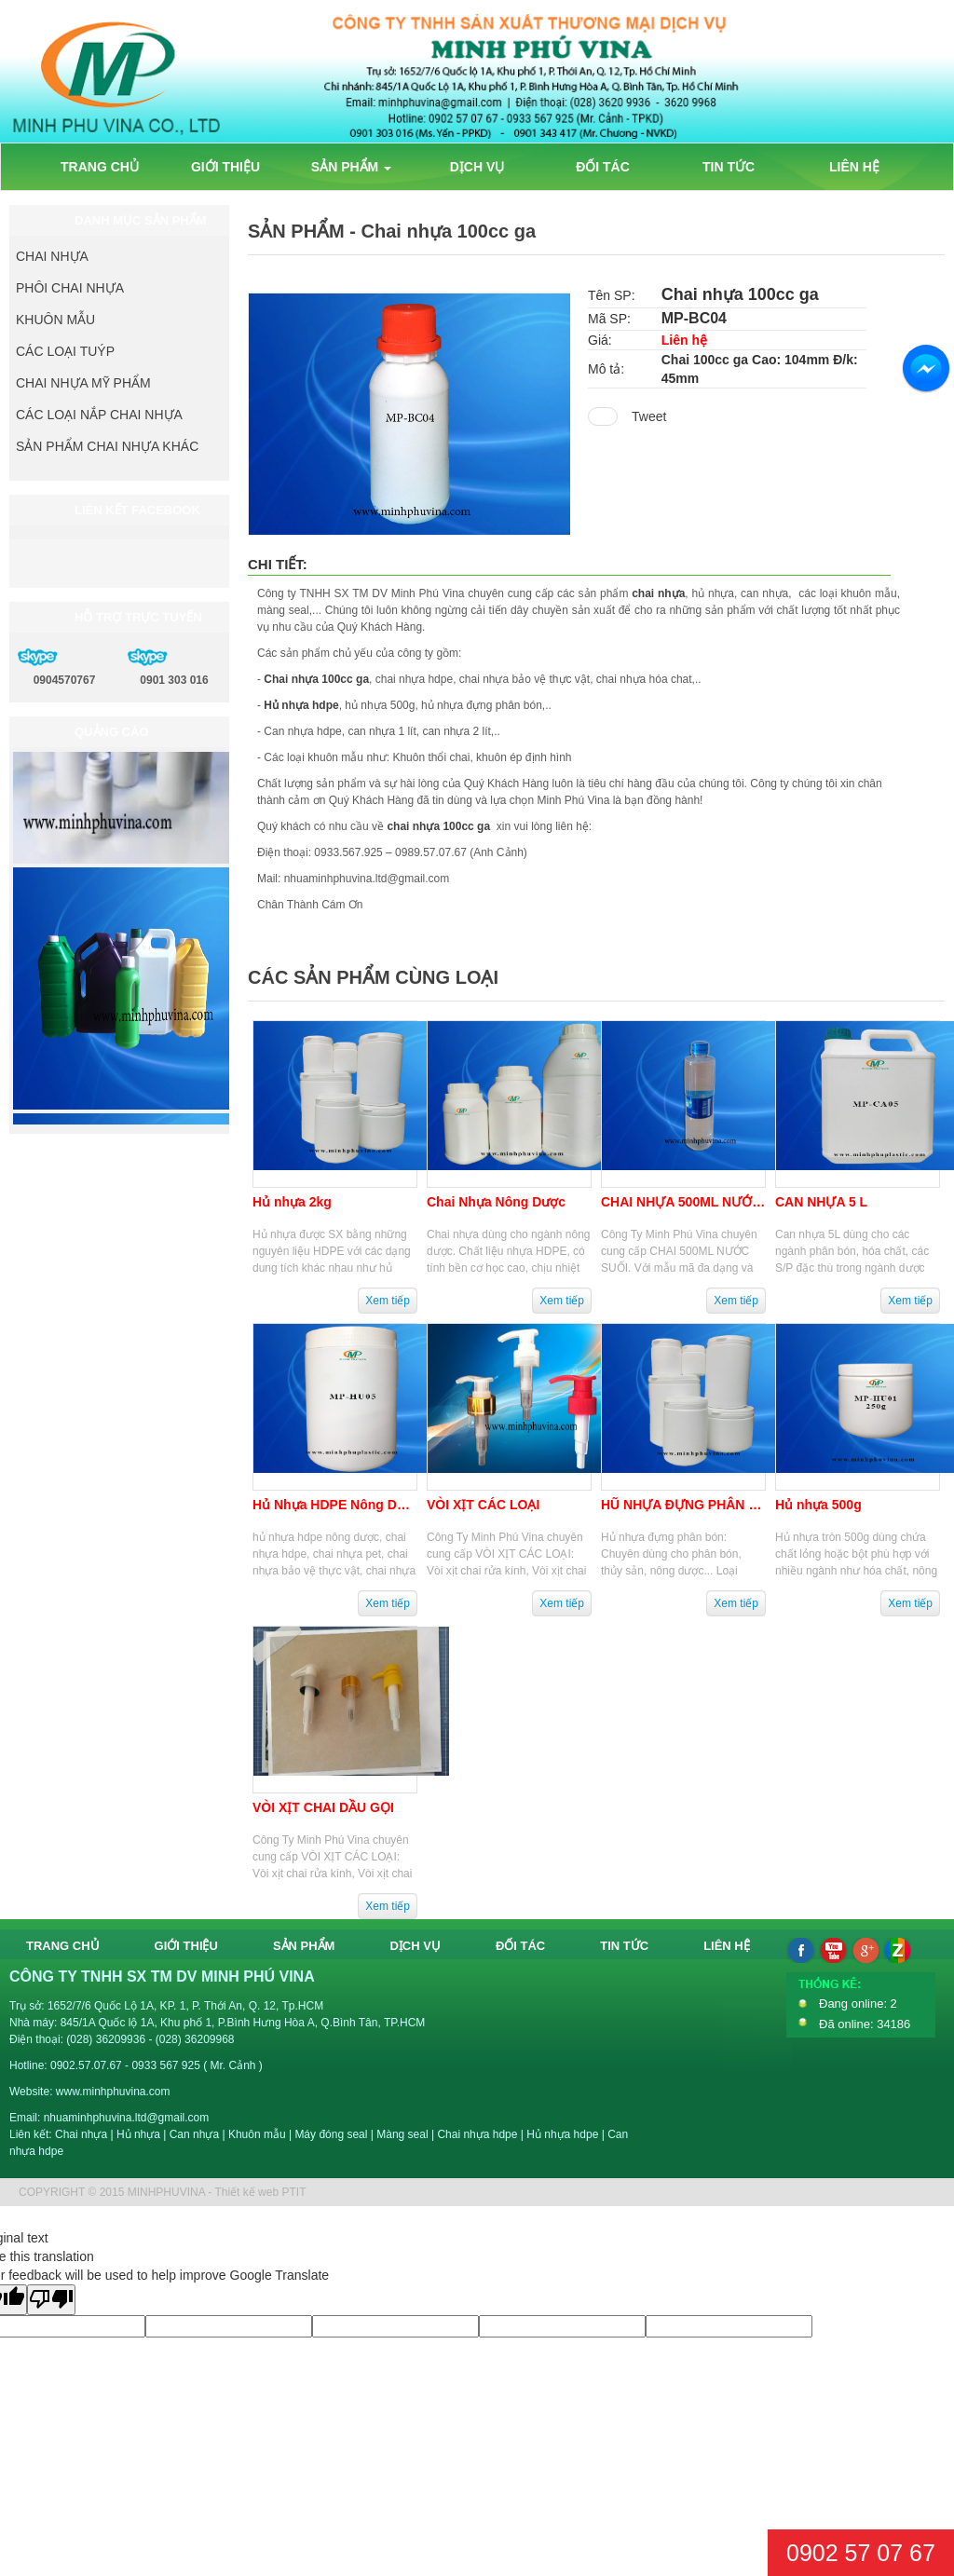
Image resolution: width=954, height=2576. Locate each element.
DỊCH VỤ (477, 166)
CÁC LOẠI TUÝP (65, 351)
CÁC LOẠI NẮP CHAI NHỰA (99, 414)
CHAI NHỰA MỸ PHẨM (83, 382)
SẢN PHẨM (351, 166)
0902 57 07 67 (860, 2553)
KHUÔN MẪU (55, 319)
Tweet (649, 416)
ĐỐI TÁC (603, 166)
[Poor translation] (51, 2299)
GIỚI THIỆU (225, 166)
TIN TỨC (728, 166)
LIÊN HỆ (854, 166)
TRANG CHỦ (100, 166)
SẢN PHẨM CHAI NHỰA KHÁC (107, 446)
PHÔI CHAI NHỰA (70, 287)
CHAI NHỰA (52, 256)
